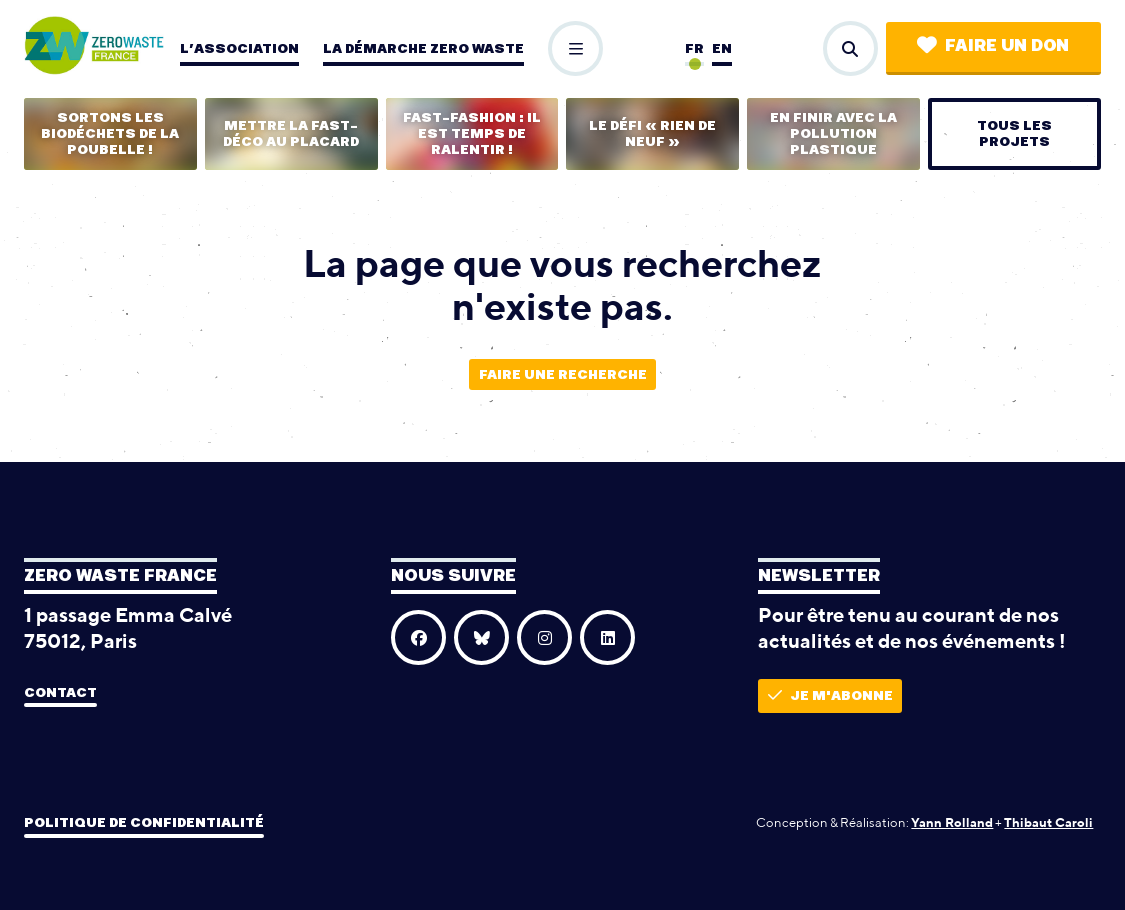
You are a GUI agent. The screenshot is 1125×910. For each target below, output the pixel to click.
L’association (239, 49)
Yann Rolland (952, 822)
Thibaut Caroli (1048, 822)
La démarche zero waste (423, 49)
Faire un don (993, 45)
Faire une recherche (563, 375)
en (722, 49)
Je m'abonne (830, 695)
